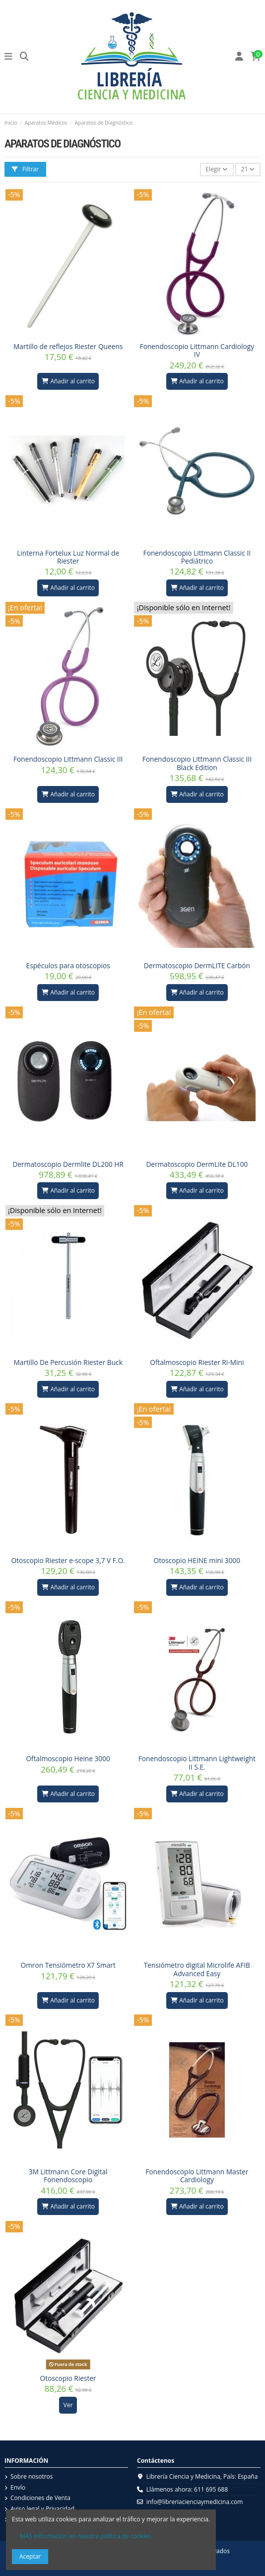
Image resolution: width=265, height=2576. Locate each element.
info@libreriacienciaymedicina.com (194, 2502)
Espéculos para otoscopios (68, 965)
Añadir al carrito (68, 381)
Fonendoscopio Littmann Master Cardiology (196, 2175)
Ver (68, 2405)
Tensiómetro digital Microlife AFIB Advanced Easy (197, 1969)
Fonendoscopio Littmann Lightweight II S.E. (197, 1762)
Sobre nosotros (31, 2477)
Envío (17, 2488)
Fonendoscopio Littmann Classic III (68, 759)
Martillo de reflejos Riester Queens (68, 346)
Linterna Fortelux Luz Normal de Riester (68, 557)
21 (248, 169)
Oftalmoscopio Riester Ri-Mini (197, 1362)
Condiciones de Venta (40, 2498)
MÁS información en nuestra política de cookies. (86, 2536)
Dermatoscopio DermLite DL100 (197, 1164)
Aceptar (30, 2556)
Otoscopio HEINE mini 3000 (196, 1560)
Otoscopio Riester (68, 2378)
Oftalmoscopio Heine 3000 (68, 1758)
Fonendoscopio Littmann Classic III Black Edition (197, 763)
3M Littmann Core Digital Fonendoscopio (68, 2175)
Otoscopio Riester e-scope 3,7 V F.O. (68, 1560)
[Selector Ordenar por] (217, 169)
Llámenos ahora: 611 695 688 (187, 2489)
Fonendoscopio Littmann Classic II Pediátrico (197, 557)
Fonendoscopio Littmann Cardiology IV (197, 350)
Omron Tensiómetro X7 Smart (67, 1965)
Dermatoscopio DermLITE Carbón (197, 965)
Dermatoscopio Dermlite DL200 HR (67, 1164)
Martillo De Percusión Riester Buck (67, 1362)
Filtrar (25, 169)
